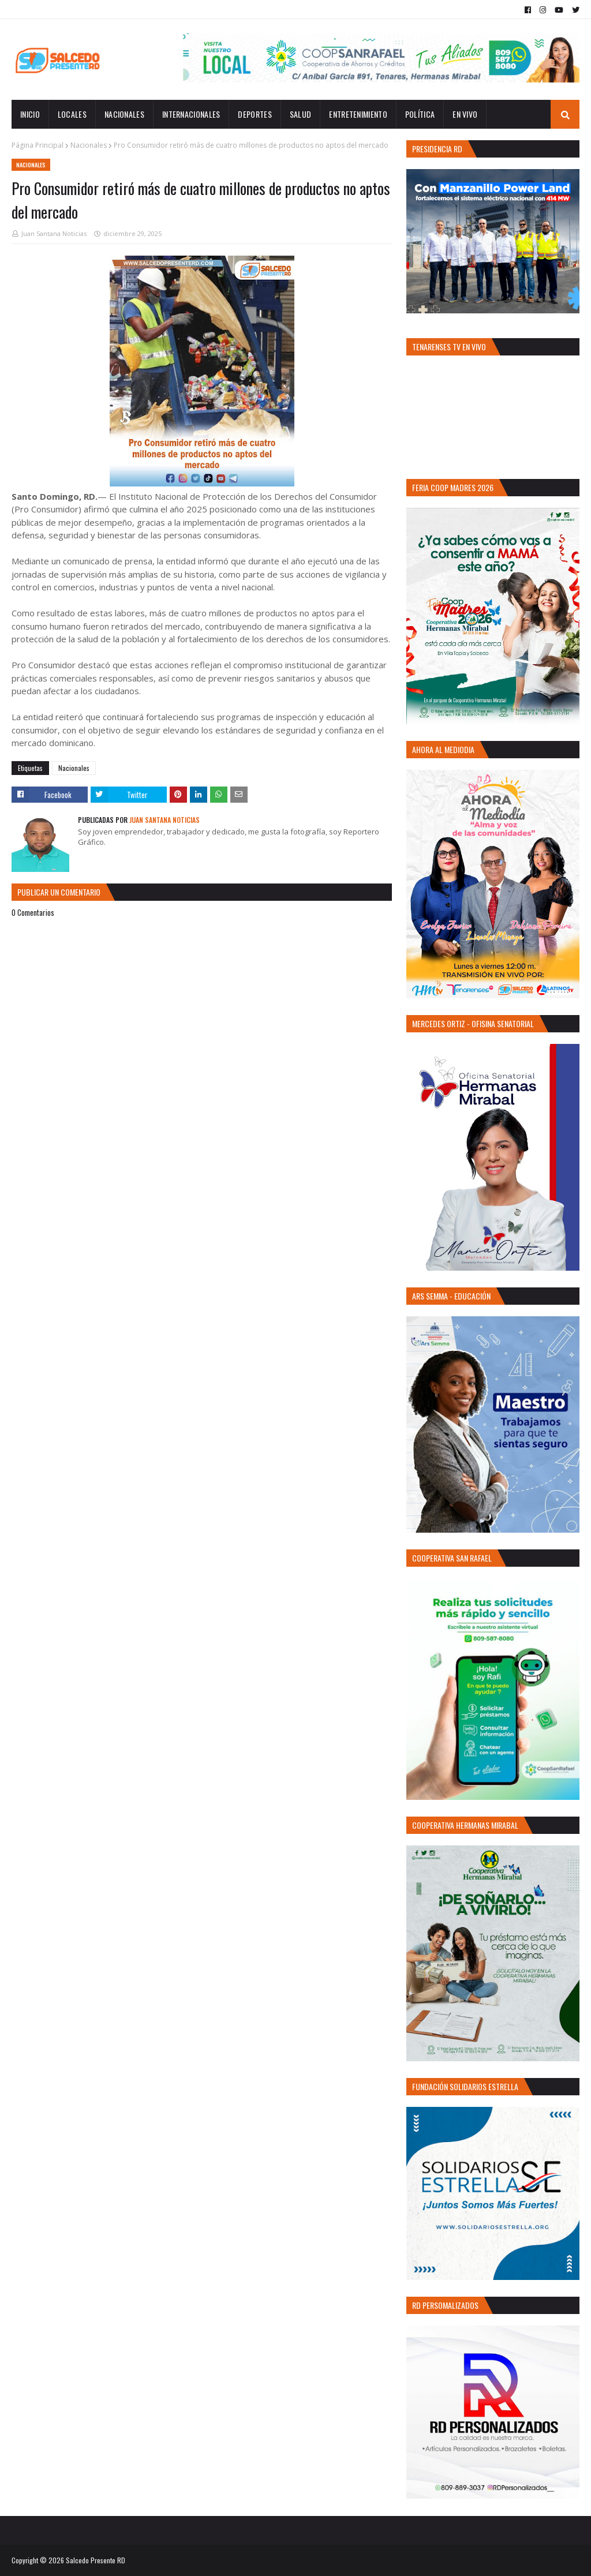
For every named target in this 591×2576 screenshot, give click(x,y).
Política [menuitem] (420, 114)
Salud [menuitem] (301, 114)
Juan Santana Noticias (54, 233)
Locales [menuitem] (72, 114)
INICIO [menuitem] (30, 114)
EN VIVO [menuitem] (464, 114)
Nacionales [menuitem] (124, 114)
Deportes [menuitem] (254, 114)
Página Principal (37, 145)
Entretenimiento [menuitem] (358, 114)
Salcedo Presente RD (95, 2560)
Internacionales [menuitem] (191, 114)
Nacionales (88, 145)
